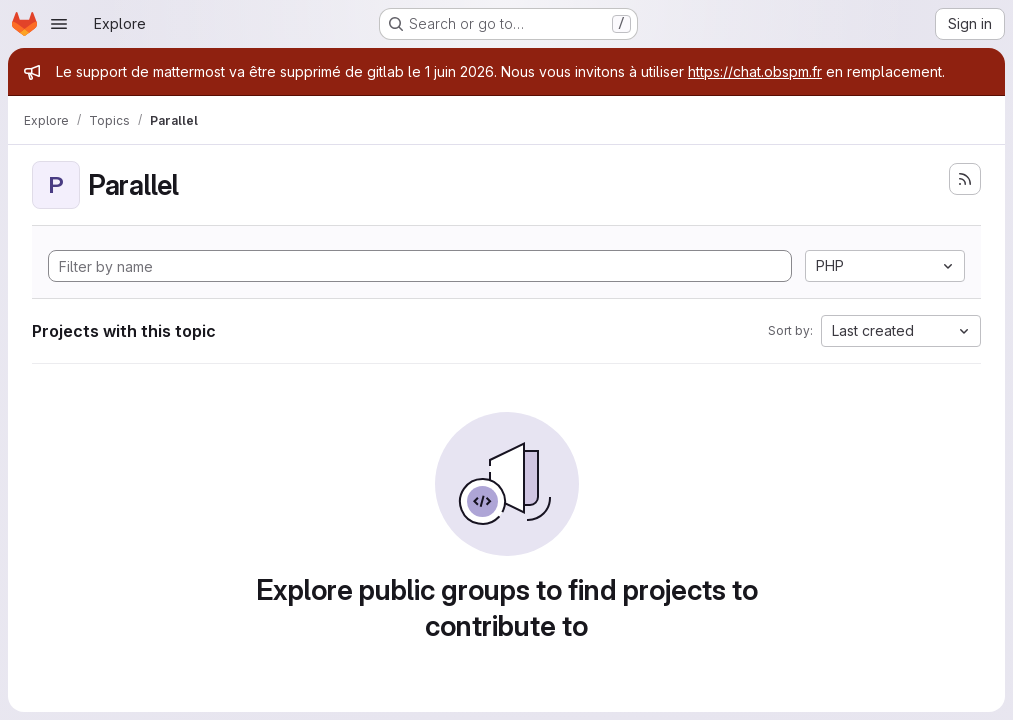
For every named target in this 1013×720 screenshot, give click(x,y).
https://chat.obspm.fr (755, 71)
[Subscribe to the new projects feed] (965, 179)
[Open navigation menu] (59, 24)
